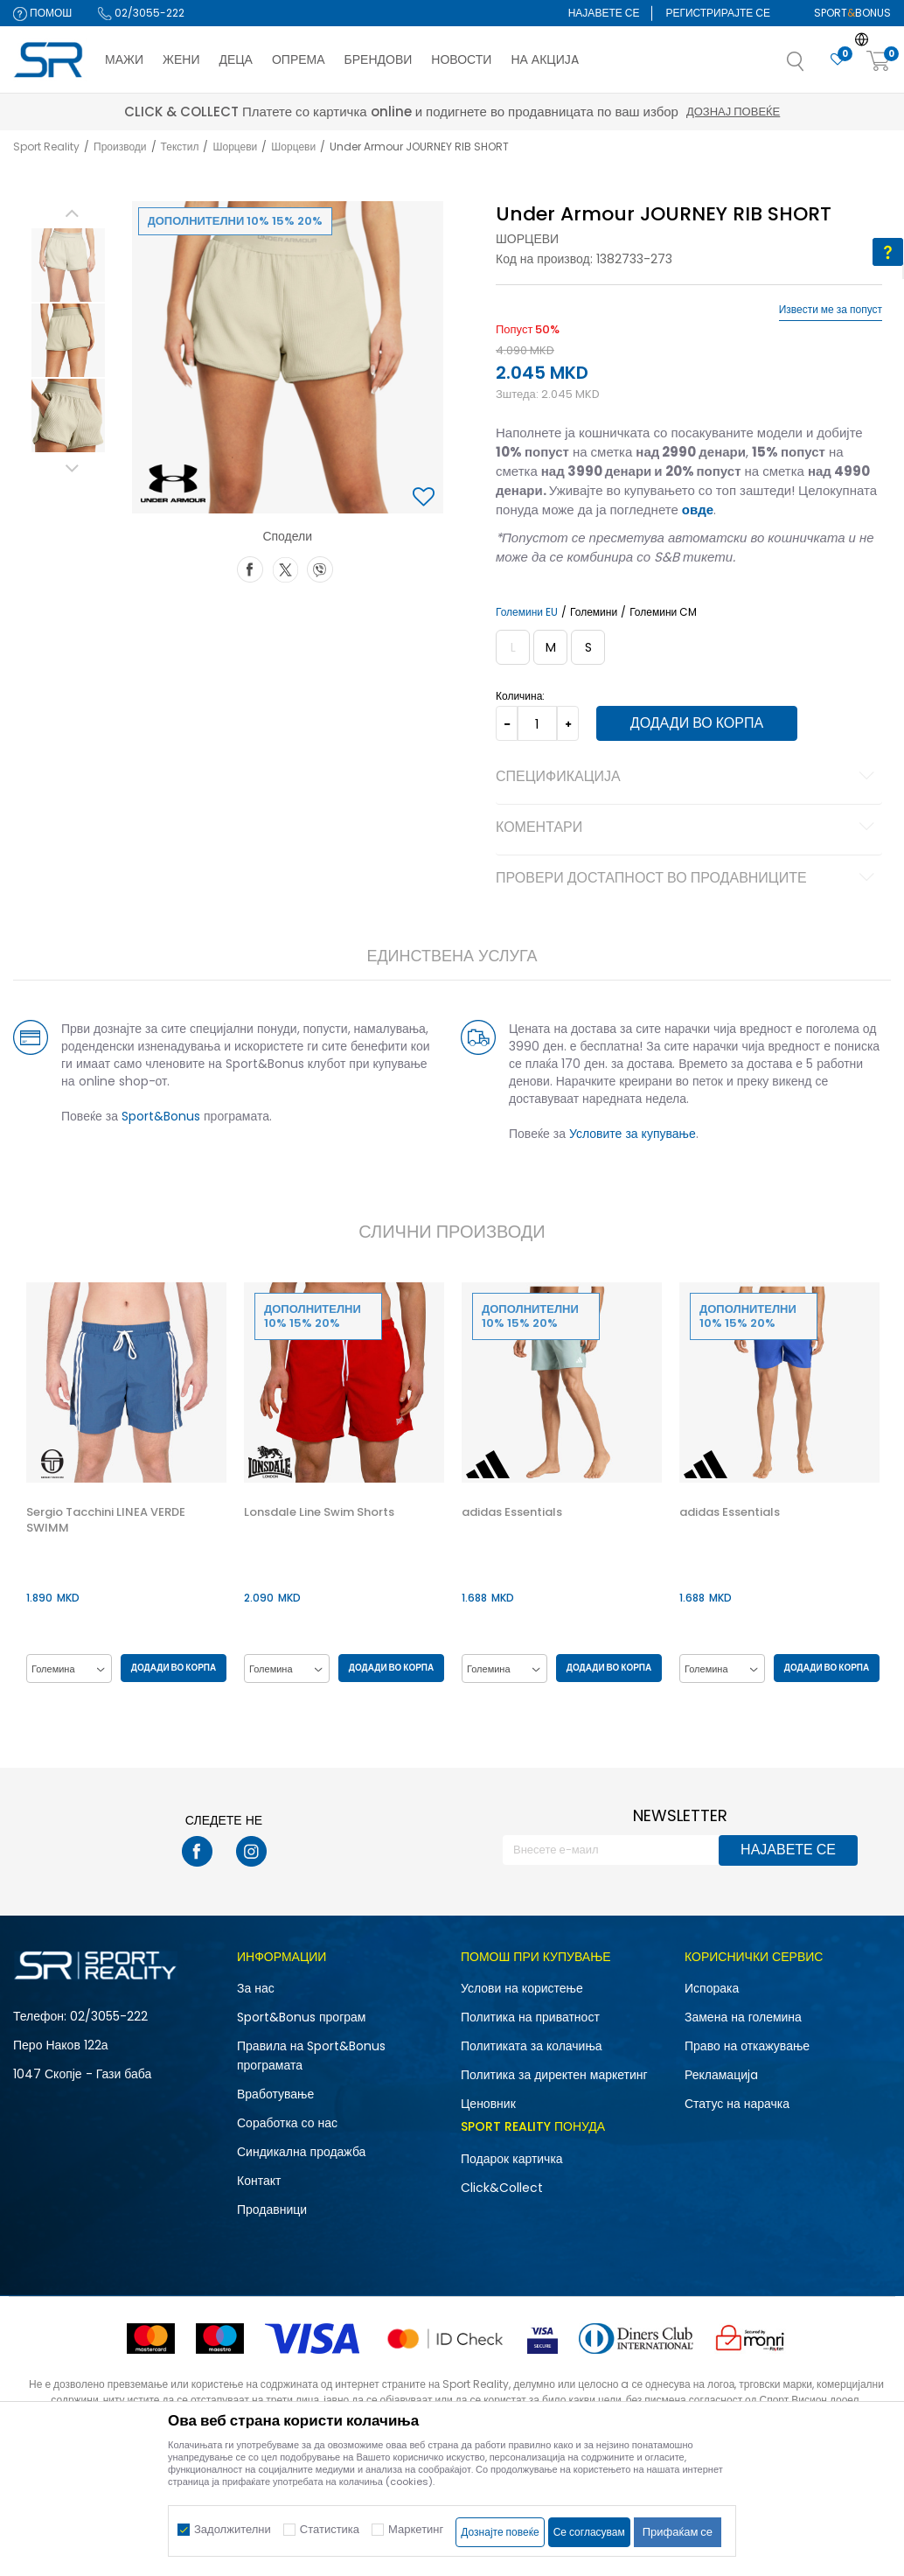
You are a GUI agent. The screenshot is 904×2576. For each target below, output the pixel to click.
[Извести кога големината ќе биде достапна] (512, 647)
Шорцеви (234, 146)
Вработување (275, 2095)
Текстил (180, 146)
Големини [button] (592, 612)
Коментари (687, 828)
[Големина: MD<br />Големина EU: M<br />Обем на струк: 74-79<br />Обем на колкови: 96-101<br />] (549, 647)
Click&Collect (502, 2188)
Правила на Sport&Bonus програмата (311, 2056)
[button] (813, 66)
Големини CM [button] (662, 612)
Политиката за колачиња (531, 2047)
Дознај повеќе (608, 111)
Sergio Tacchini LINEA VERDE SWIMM (104, 1521)
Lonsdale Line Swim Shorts (319, 1513)
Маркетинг (415, 2529)
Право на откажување (747, 2047)
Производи (120, 146)
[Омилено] (838, 60)
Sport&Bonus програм (301, 2018)
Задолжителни (232, 2529)
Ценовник (488, 2104)
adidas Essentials (512, 1513)
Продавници (272, 2210)
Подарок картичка (512, 2159)
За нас (256, 1989)
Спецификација (687, 777)
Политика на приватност (530, 2018)
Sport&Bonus (160, 1116)
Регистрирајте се (717, 12)
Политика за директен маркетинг (554, 2075)
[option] (67, 265)
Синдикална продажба (301, 2152)
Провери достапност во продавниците (687, 879)
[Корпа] (878, 61)
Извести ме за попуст (830, 310)
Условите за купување (631, 1133)
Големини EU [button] (526, 612)
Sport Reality (46, 146)
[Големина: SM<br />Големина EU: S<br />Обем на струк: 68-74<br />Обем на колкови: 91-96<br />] (587, 647)
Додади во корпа (695, 723)
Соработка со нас (287, 2124)
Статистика (329, 2529)
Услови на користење (522, 1989)
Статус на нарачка (737, 2104)
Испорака (712, 1989)
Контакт (259, 2181)
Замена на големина (743, 2018)
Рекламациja (721, 2075)
